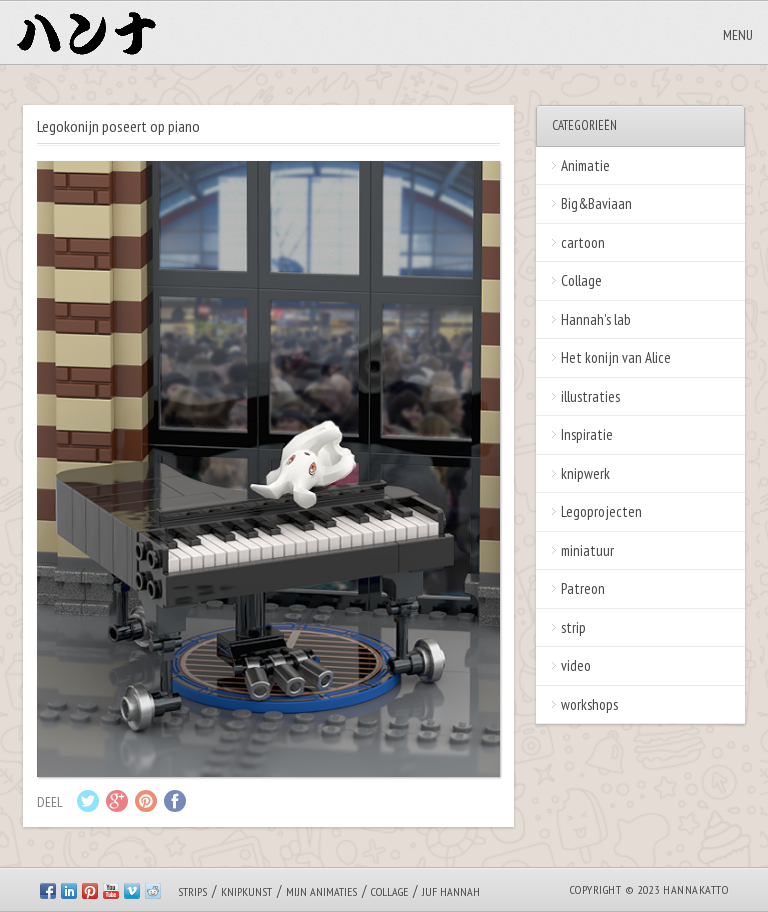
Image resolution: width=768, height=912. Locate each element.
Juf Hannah (451, 891)
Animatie (585, 165)
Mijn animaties (321, 891)
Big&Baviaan (596, 203)
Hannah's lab (596, 319)
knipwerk (585, 473)
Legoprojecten (601, 511)
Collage (581, 280)
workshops (589, 704)
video (576, 665)
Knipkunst (246, 891)
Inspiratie (587, 434)
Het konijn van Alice (616, 357)
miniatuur (587, 550)
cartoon (583, 242)
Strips (192, 891)
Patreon (583, 588)
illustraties (590, 396)
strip (573, 627)
